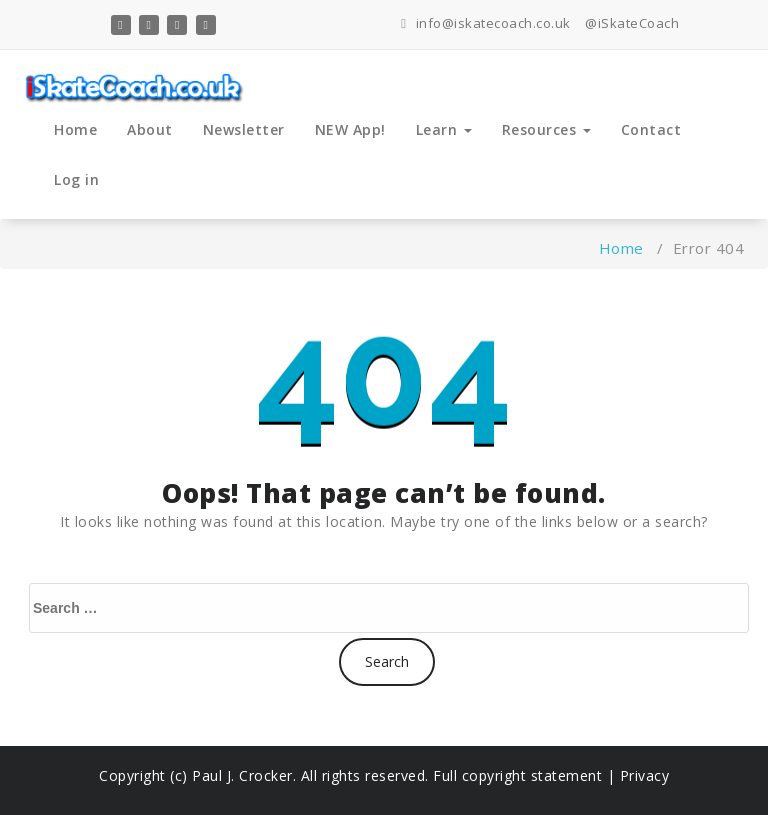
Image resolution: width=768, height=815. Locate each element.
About (150, 129)
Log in (76, 179)
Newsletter (244, 129)
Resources (546, 129)
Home (75, 129)
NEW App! (350, 129)
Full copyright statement (518, 775)
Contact (651, 129)
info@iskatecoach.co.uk (486, 23)
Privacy (645, 775)
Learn (444, 129)
